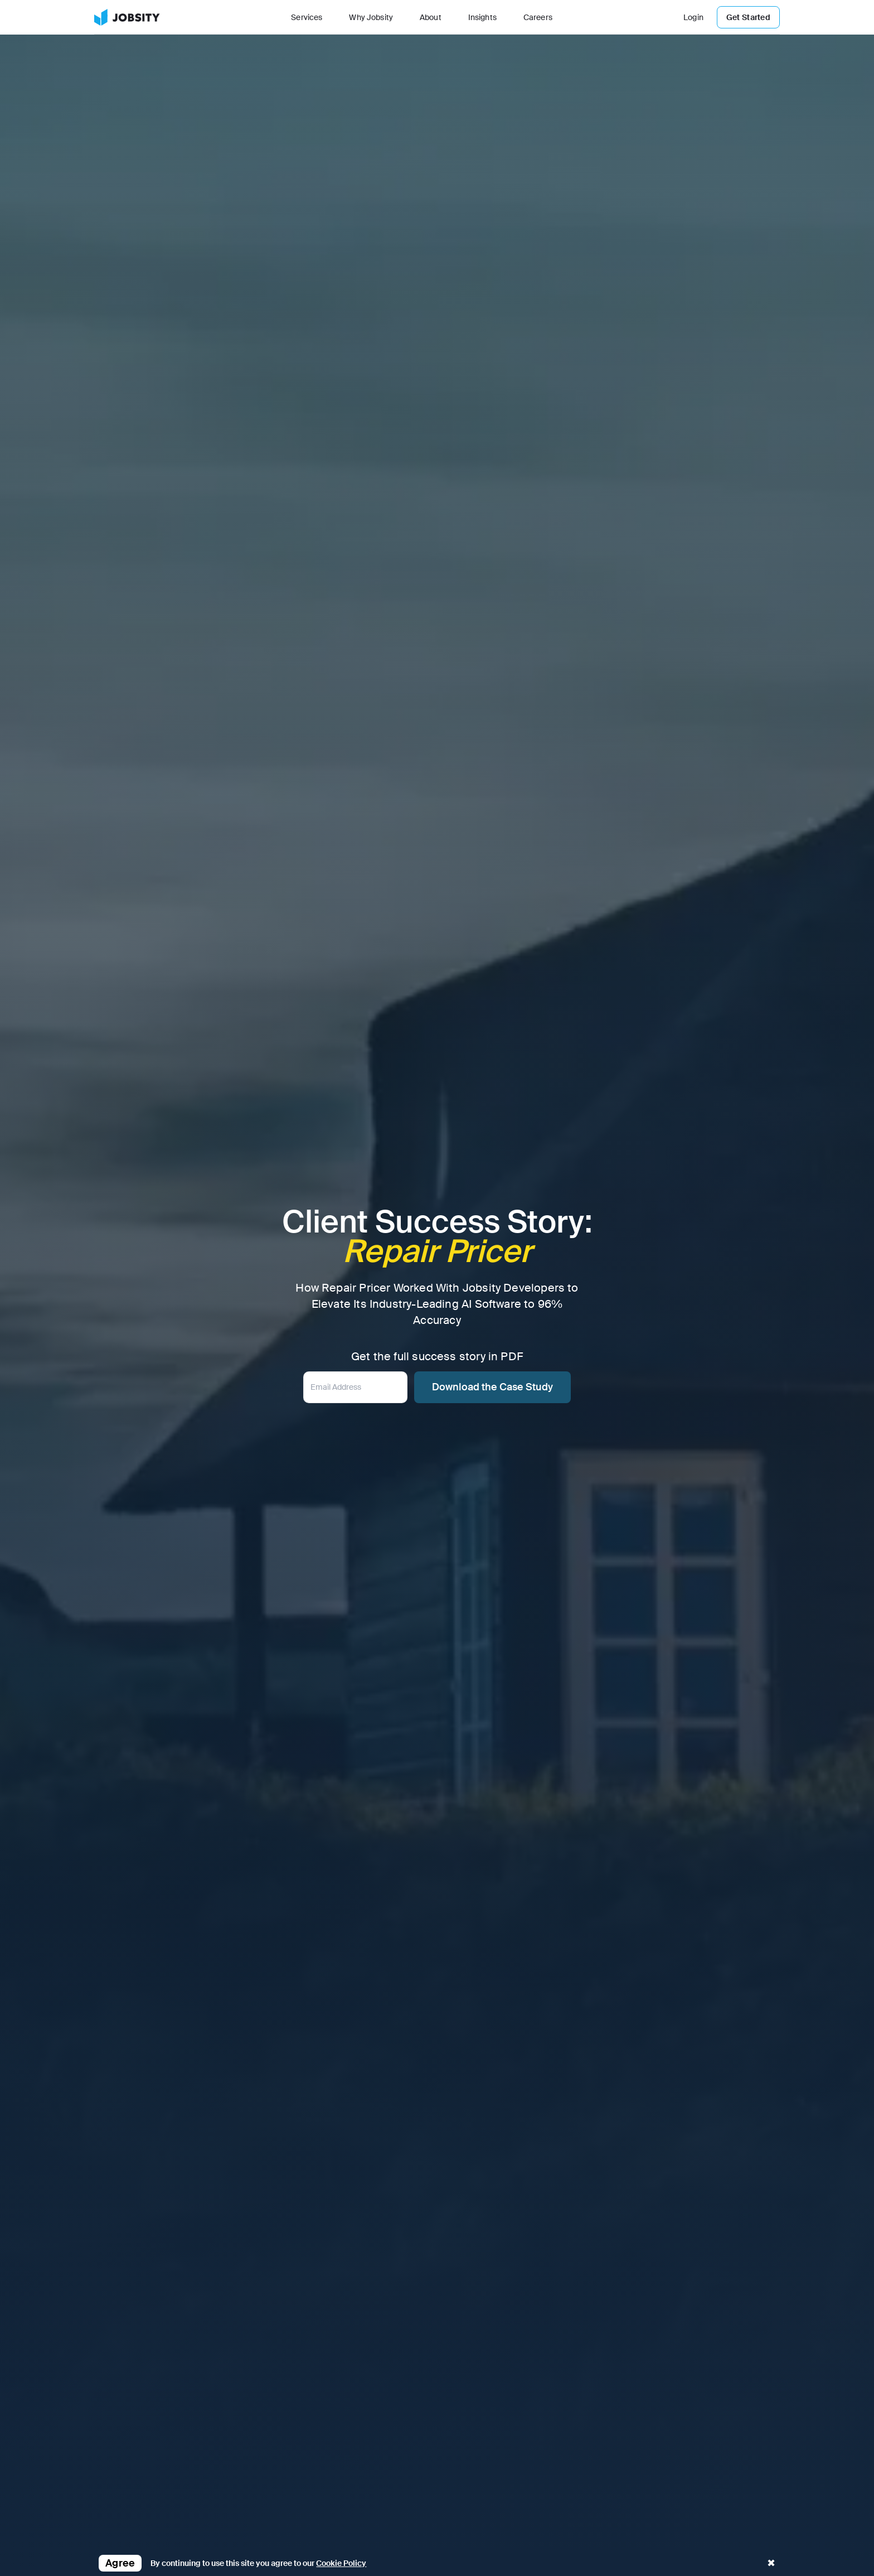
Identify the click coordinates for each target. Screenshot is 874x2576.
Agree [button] (120, 2563)
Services (306, 17)
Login (693, 17)
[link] (127, 17)
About (430, 17)
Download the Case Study (492, 1387)
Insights (482, 17)
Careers (537, 17)
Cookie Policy (341, 2563)
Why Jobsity (371, 17)
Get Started (748, 17)
